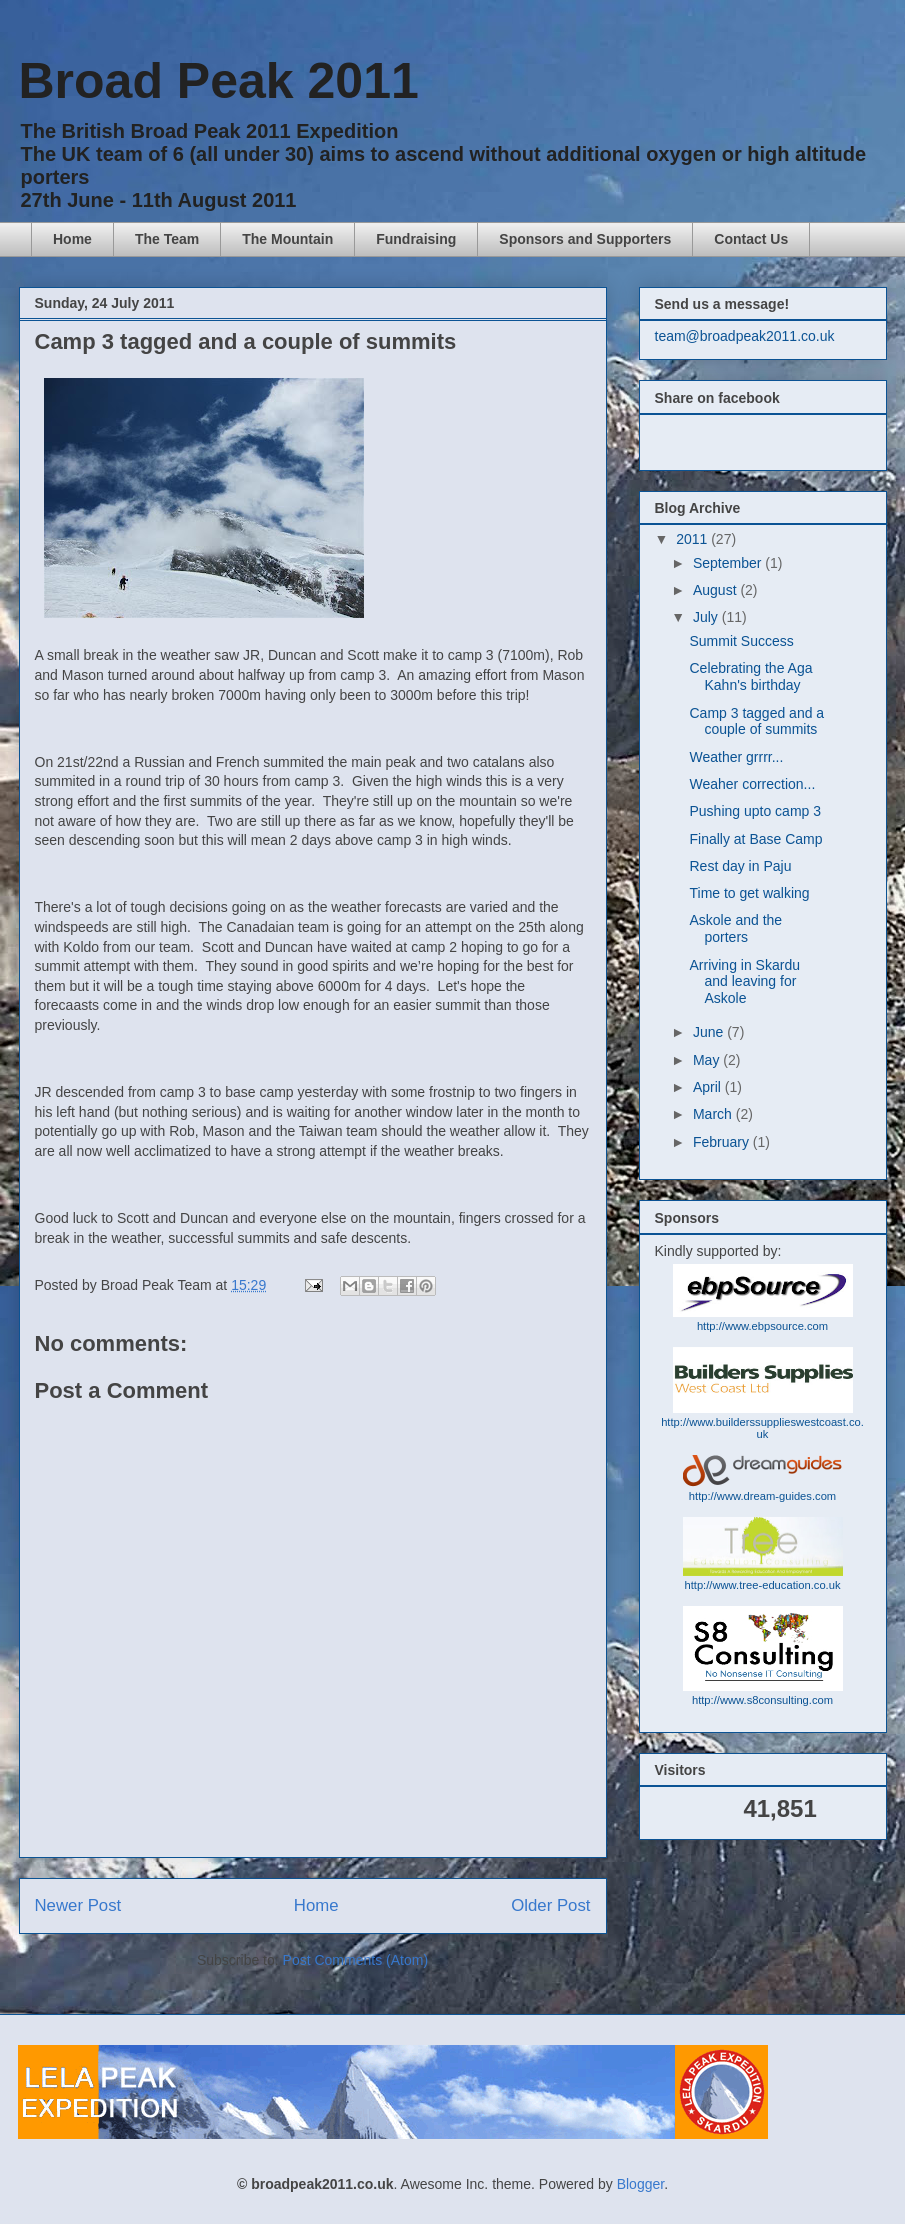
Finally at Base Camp (755, 839)
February (723, 1142)
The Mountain (287, 239)
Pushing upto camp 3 (755, 811)
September (729, 563)
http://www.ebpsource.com (762, 1326)
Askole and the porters (735, 928)
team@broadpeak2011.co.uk (745, 336)
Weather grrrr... (736, 757)
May (708, 1060)
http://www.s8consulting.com (762, 1700)
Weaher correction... (752, 784)
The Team (167, 239)
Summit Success (741, 641)
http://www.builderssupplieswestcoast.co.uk (762, 1428)
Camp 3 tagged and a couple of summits (756, 721)
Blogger (640, 2184)
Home (72, 239)
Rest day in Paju (740, 866)
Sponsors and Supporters (585, 239)
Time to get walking (749, 893)
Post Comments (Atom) (355, 1960)
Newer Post (78, 1905)
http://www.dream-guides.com (762, 1496)
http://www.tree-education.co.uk (762, 1585)
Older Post (550, 1905)
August (716, 590)
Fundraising (416, 239)
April (709, 1087)
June (710, 1032)
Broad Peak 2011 (219, 81)
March (714, 1114)
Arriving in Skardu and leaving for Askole (744, 982)
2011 (693, 539)
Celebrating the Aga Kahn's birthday (750, 676)
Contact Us (751, 239)
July (707, 617)
